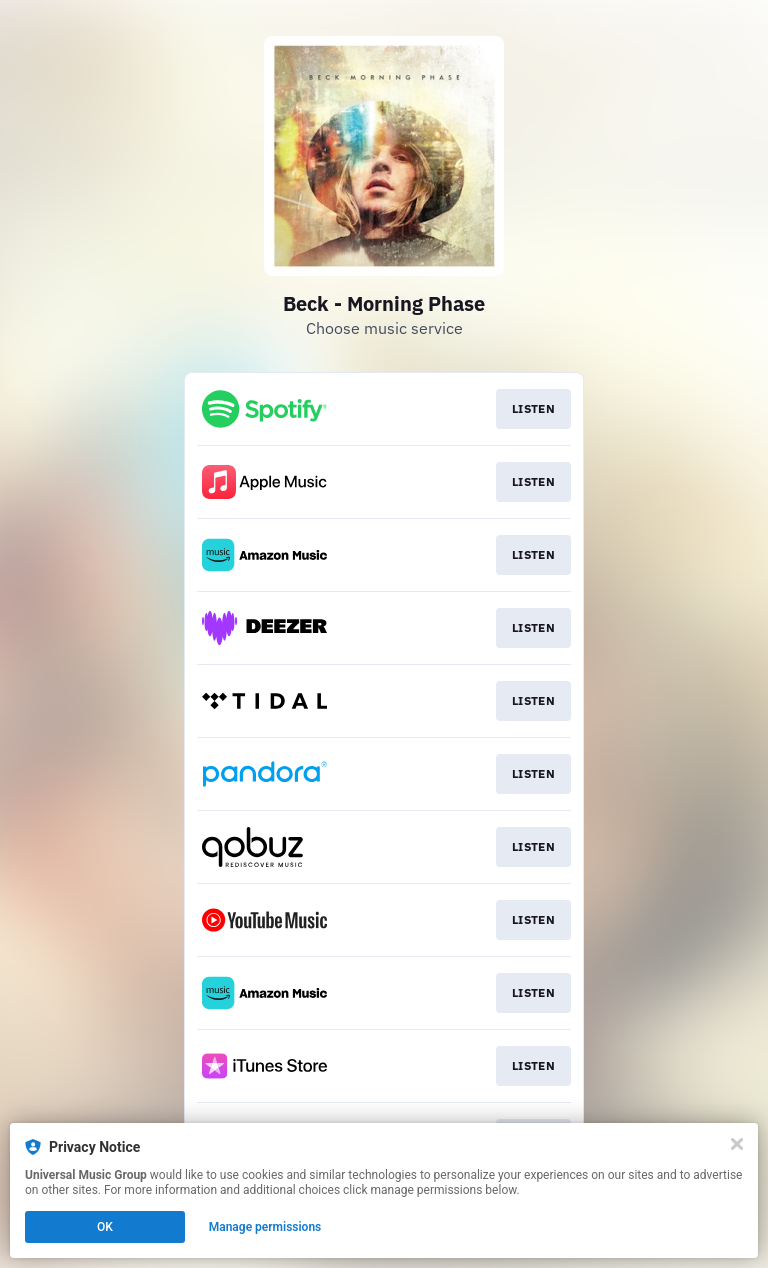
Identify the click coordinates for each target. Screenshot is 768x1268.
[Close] (737, 1144)
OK (105, 1227)
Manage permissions (265, 1227)
